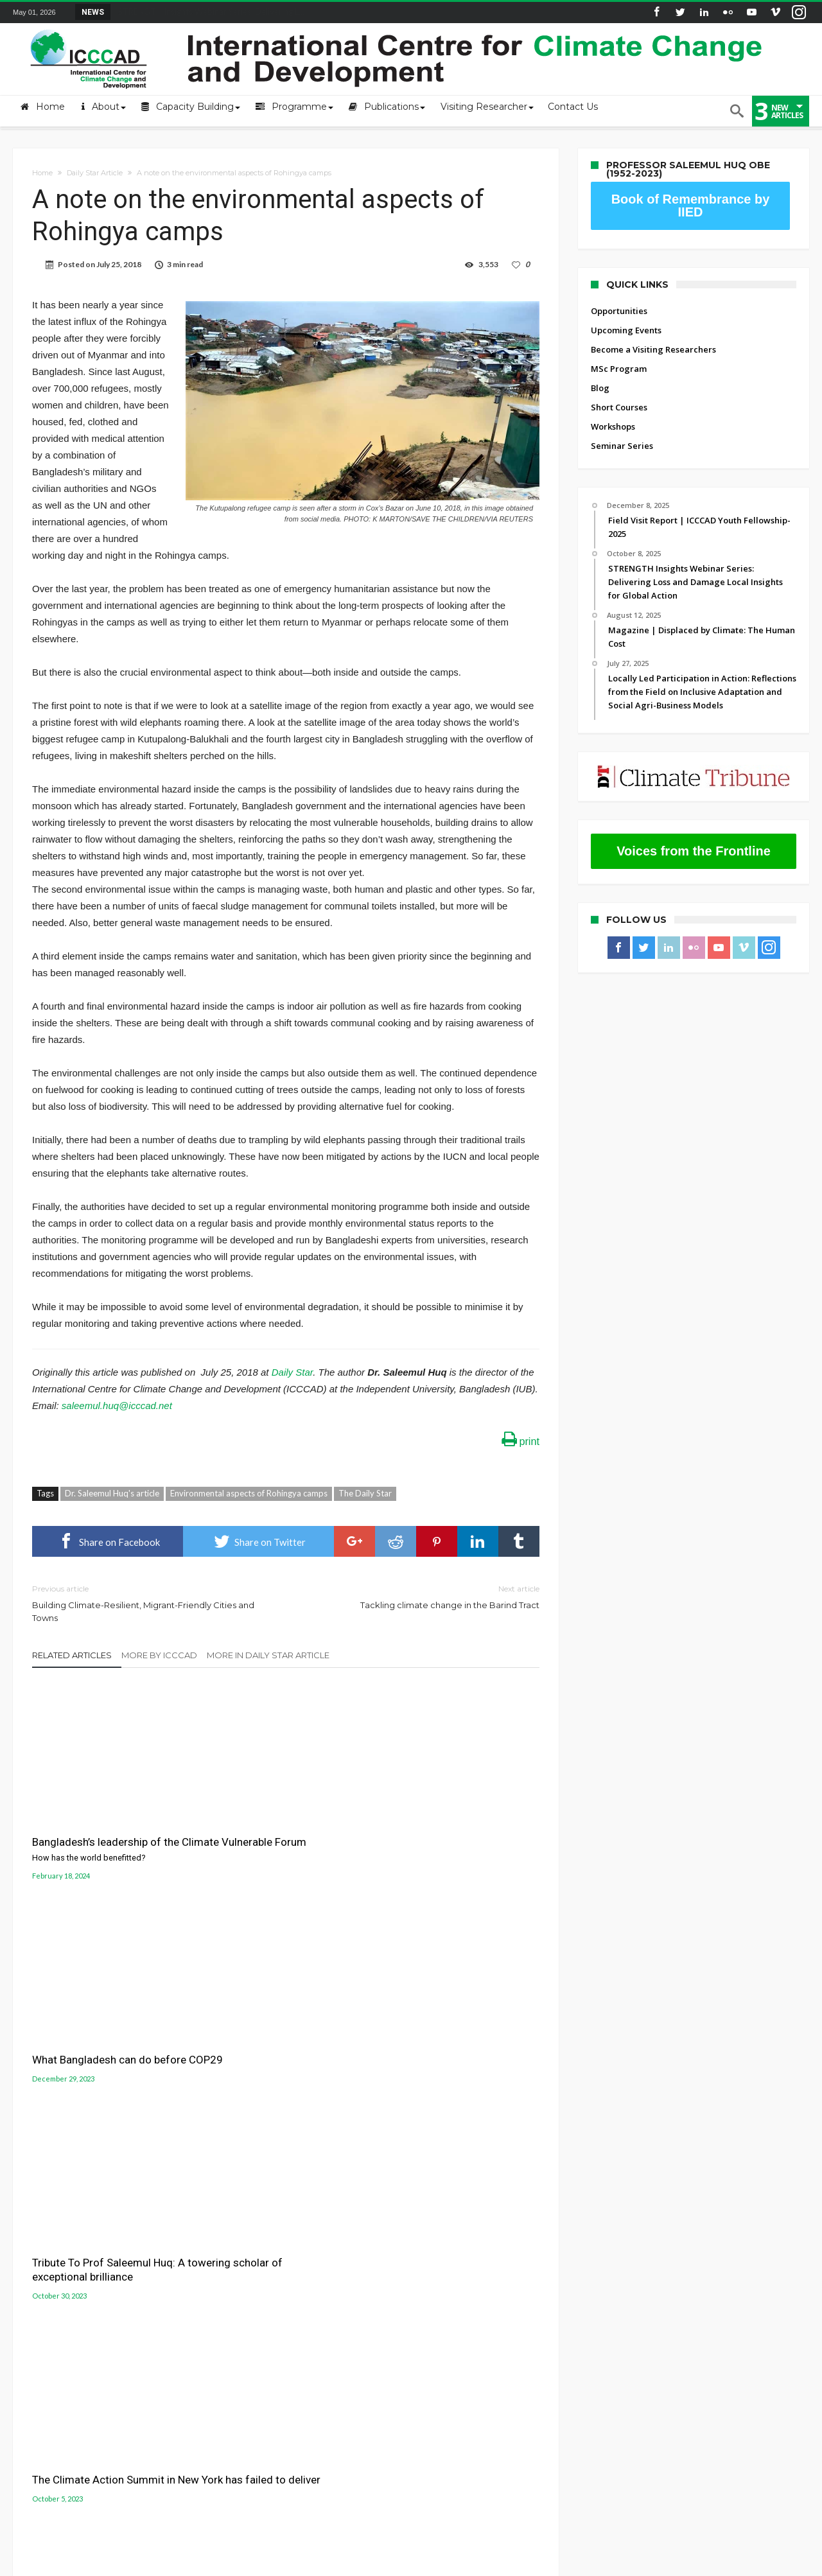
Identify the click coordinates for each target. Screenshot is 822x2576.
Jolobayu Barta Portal (467, 2286)
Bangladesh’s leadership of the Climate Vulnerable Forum (112, 1826)
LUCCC (434, 2271)
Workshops (613, 426)
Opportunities (619, 311)
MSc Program (619, 368)
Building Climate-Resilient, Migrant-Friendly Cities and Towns (149, 1602)
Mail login (33, 2248)
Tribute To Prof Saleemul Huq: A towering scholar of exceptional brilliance (455, 1825)
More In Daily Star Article (268, 1655)
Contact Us (35, 2268)
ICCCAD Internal (45, 2306)
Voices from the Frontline (693, 851)
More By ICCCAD (159, 1655)
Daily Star (292, 1372)
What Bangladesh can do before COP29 (283, 1818)
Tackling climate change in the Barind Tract (422, 1596)
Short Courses (619, 407)
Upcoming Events (626, 330)
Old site (28, 2325)
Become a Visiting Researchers (653, 349)
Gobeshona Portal (460, 2241)
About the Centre (47, 2229)
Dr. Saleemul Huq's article (112, 1493)
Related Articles (72, 1655)
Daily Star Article (95, 172)
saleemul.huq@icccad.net (117, 1405)
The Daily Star (365, 1493)
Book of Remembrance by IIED (690, 205)
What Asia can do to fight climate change (459, 1908)
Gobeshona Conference (472, 2256)
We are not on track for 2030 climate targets (275, 2019)
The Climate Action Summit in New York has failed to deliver (103, 2019)
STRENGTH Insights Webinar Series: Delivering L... (208, 11)
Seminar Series (622, 445)
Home (42, 172)
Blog (600, 388)
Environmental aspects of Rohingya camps (249, 1493)
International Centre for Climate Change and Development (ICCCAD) (197, 2564)
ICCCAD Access (42, 2287)
